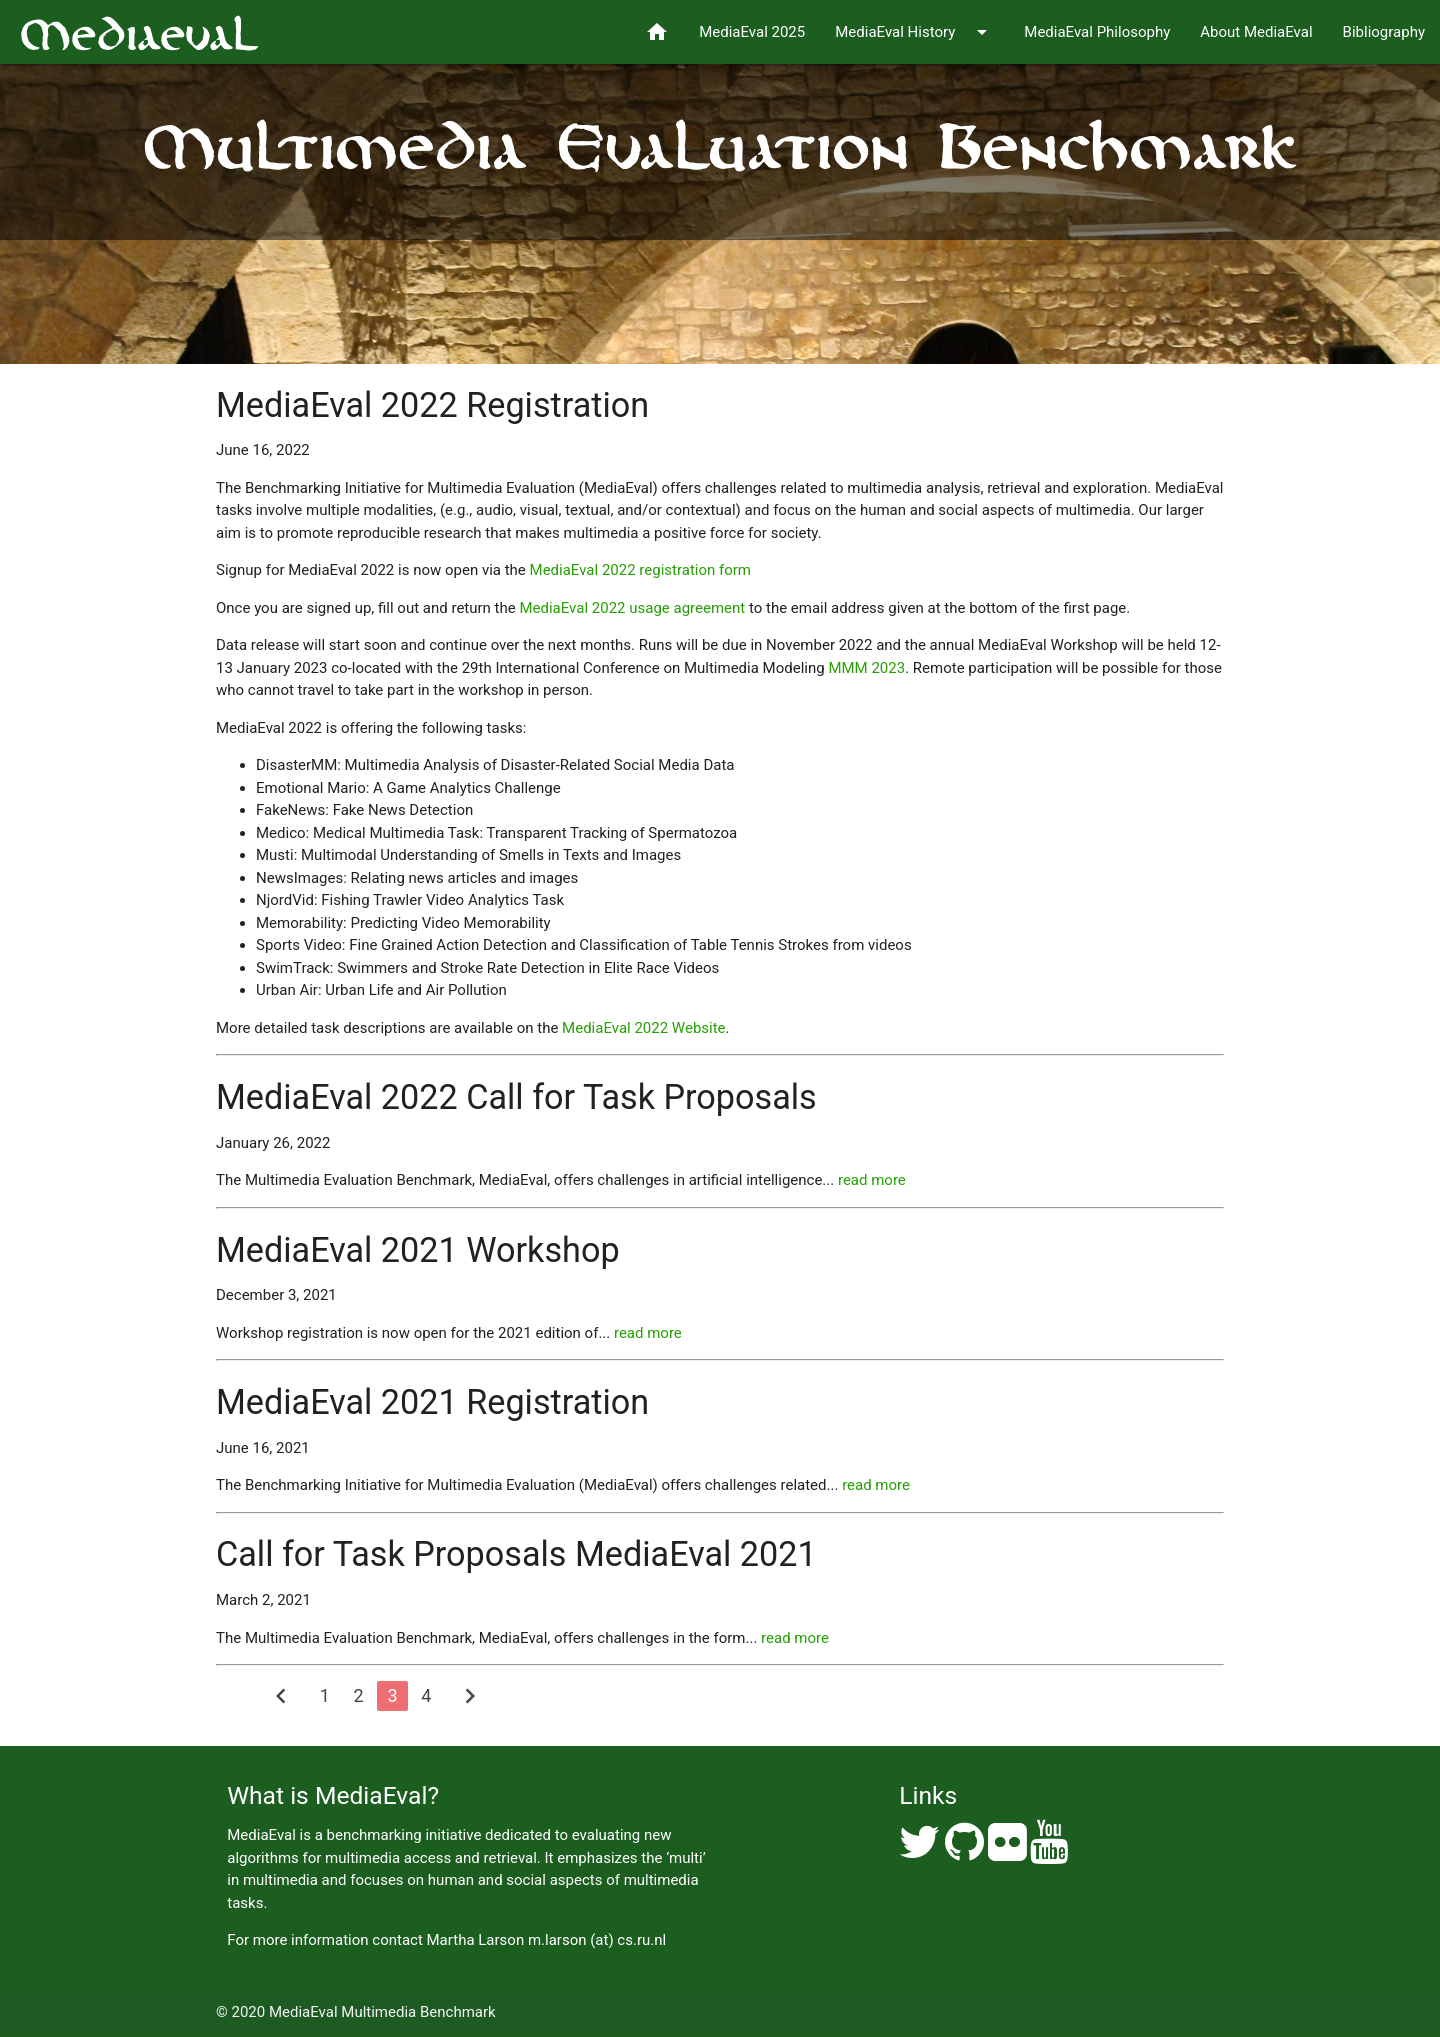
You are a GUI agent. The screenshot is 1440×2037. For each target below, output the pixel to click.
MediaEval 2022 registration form (640, 570)
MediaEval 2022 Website (643, 1028)
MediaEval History (914, 32)
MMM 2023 (866, 668)
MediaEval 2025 (752, 32)
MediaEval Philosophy (1097, 32)
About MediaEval (1256, 32)
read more (872, 1180)
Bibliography (1384, 32)
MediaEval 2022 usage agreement (632, 608)
